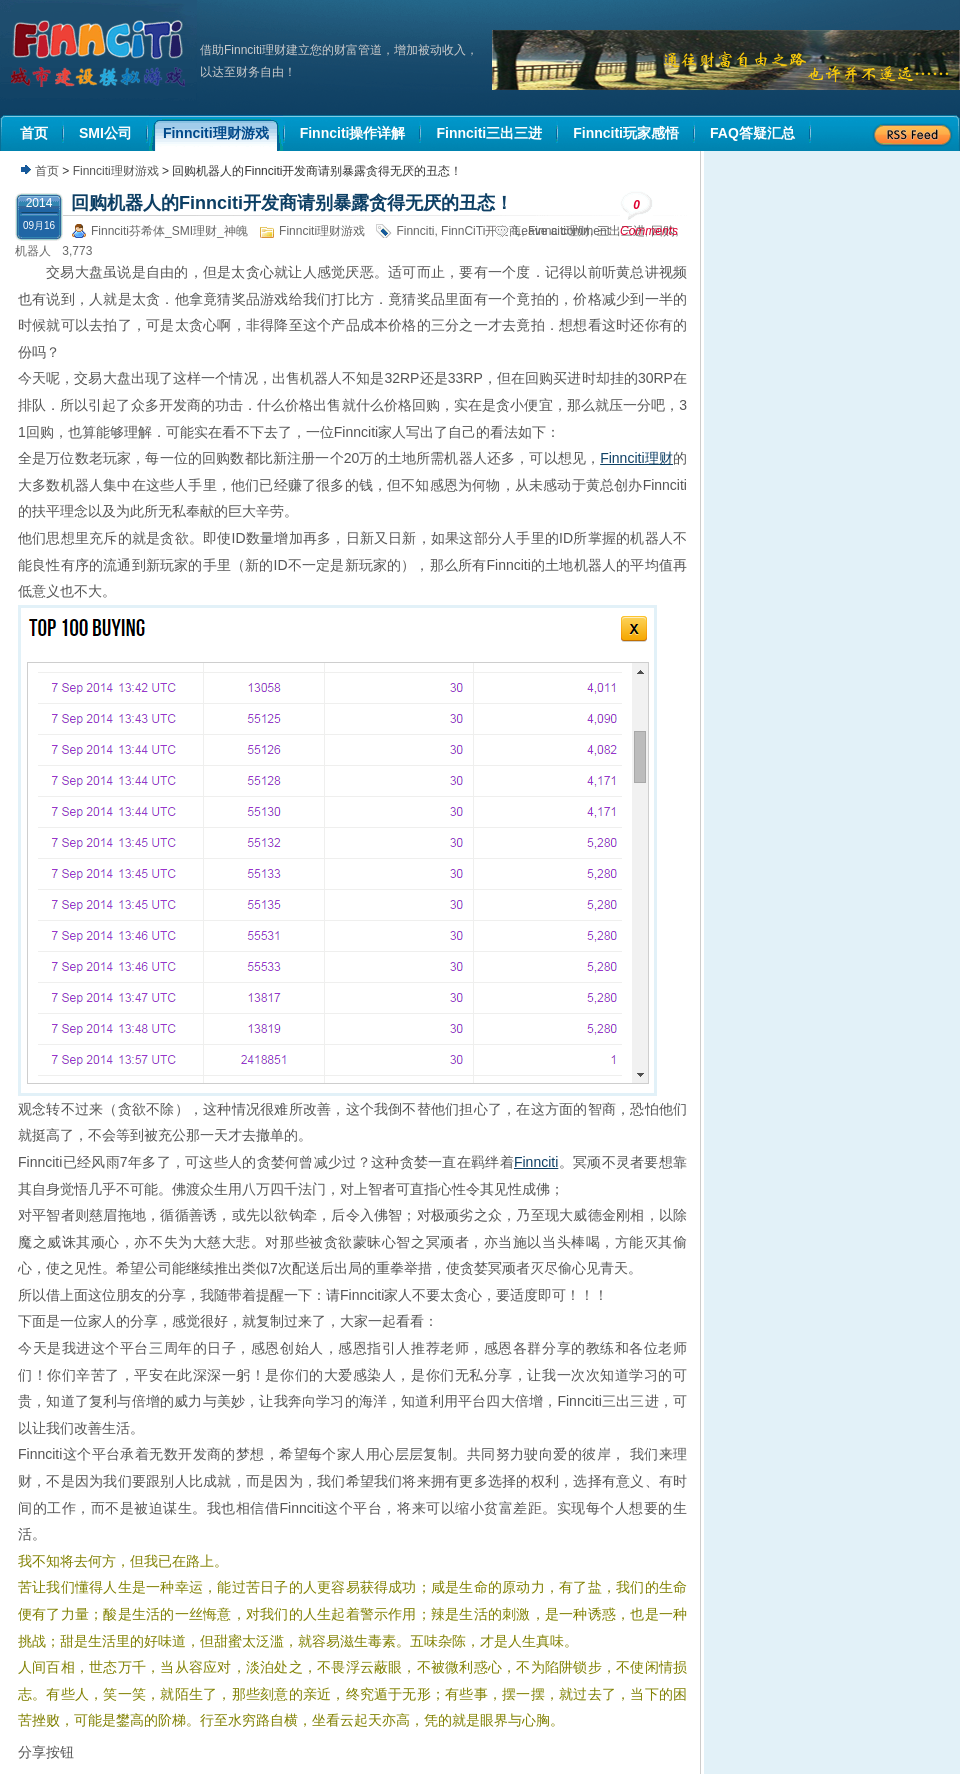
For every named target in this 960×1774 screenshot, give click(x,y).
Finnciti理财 (636, 458)
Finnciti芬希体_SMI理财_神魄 (169, 231)
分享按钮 (46, 1752)
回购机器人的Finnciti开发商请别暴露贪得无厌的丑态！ (292, 203)
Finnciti (415, 231)
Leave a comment (562, 231)
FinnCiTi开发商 (481, 231)
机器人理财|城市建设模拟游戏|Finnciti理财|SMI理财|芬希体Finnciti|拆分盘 (100, 54)
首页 (47, 171)
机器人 (33, 251)
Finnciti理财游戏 (116, 171)
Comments (649, 214)
